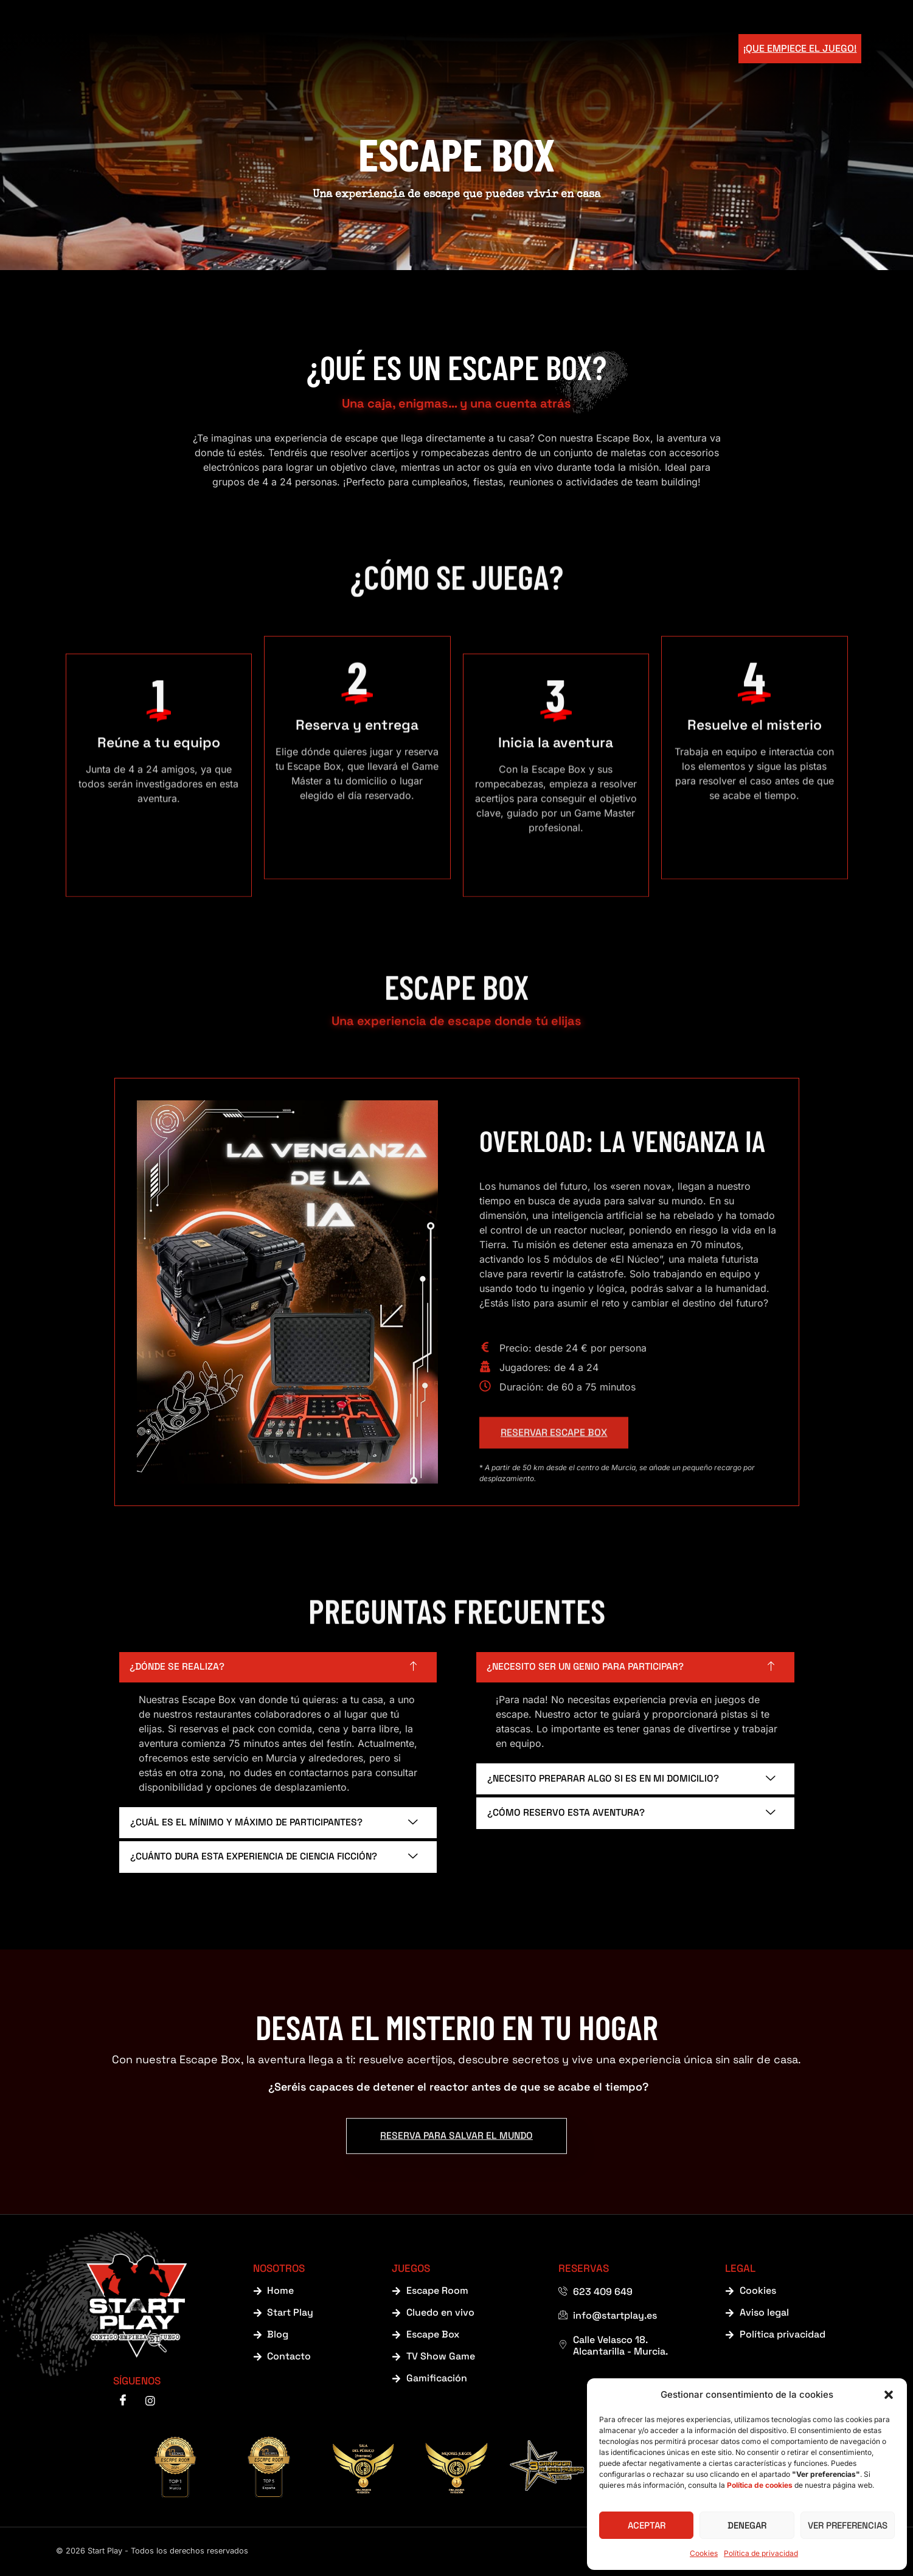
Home (303, 49)
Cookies (704, 2553)
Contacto (658, 49)
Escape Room (527, 49)
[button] (889, 2395)
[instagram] (150, 2402)
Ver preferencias (847, 2525)
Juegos (443, 49)
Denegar (746, 2525)
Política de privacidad (761, 2553)
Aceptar (646, 2525)
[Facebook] (123, 2402)
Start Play (368, 49)
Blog (597, 49)
